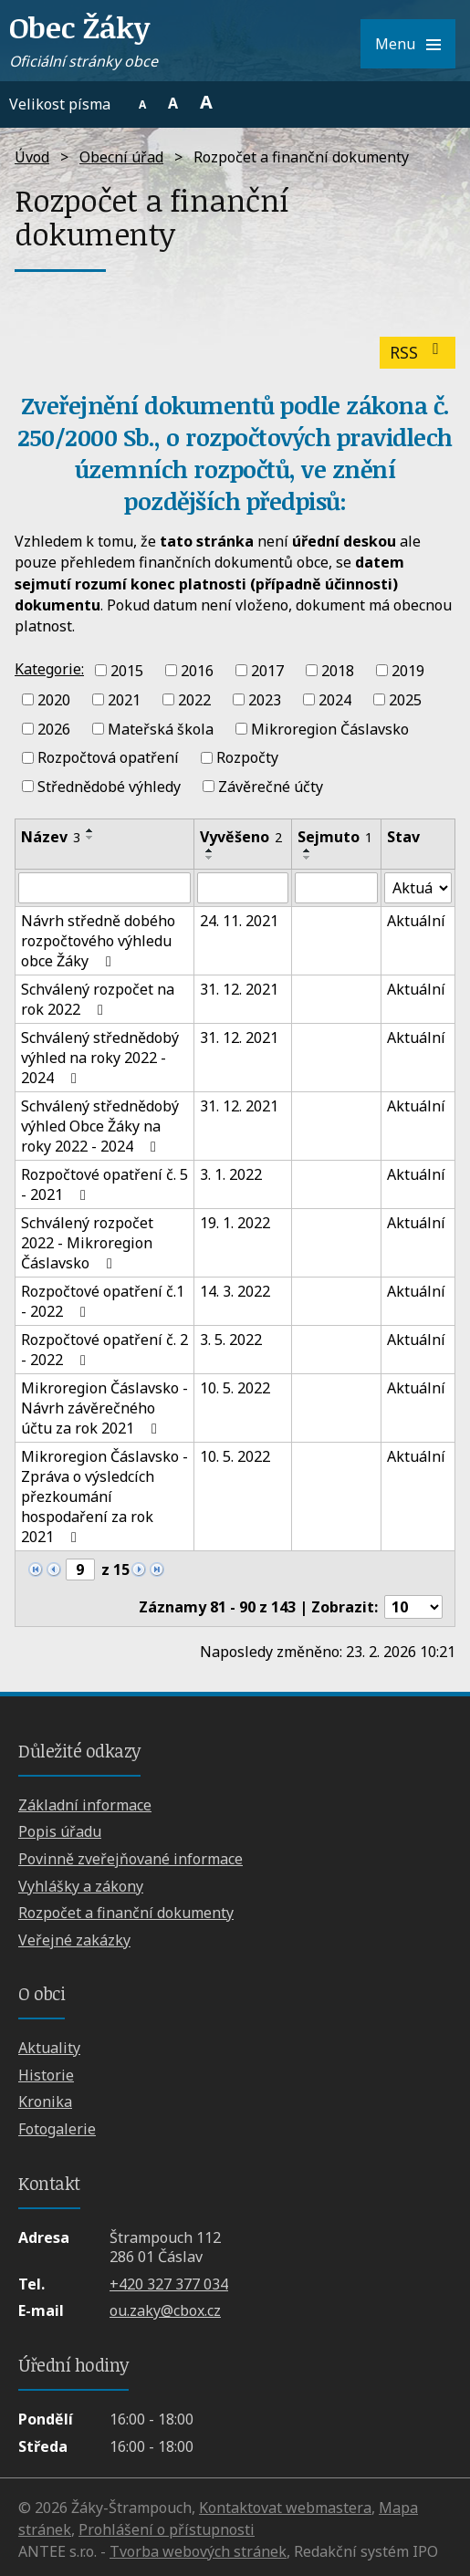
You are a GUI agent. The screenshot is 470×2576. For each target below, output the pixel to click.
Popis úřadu (59, 1831)
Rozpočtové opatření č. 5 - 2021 (104, 1184)
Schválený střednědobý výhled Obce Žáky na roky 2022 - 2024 (100, 1126)
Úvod (32, 157)
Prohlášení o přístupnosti (166, 2529)
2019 (408, 671)
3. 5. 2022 (231, 1340)
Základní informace (84, 1805)
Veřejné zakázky (74, 1940)
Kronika (45, 2101)
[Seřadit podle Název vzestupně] (90, 830)
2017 (267, 671)
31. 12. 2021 (239, 989)
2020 (53, 700)
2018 (337, 671)
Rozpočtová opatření (108, 757)
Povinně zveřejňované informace (130, 1859)
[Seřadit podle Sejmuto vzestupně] (308, 850)
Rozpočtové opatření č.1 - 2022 (102, 1301)
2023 (264, 700)
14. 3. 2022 (235, 1291)
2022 (194, 700)
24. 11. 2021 (239, 921)
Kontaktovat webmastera (285, 2508)
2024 (335, 700)
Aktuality (49, 2048)
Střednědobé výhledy (109, 787)
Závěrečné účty (270, 787)
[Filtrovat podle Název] (104, 887)
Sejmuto (335, 837)
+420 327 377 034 (169, 2284)
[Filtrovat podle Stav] (418, 887)
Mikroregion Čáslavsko (330, 728)
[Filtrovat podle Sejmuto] (337, 887)
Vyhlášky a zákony (80, 1886)
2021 (124, 700)
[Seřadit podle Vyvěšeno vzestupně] (210, 850)
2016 (197, 671)
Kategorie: (49, 669)
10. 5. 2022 (235, 1388)
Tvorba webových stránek (198, 2551)
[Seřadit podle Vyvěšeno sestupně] (210, 857)
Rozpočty (247, 757)
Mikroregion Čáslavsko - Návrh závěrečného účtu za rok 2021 (104, 1408)
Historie (46, 2075)
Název (50, 837)
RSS (418, 352)
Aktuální (416, 921)
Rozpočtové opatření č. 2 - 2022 (104, 1350)
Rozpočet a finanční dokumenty (126, 1913)
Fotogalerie (57, 2129)
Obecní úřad (121, 157)
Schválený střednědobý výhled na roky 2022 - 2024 (100, 1057)
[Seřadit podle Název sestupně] (90, 837)
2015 (126, 671)
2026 (53, 728)
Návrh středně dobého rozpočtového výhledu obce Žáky (98, 941)
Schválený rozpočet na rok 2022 (97, 999)
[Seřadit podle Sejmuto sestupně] (308, 857)
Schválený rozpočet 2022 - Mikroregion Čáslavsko (87, 1243)
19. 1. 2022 (235, 1223)
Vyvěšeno (241, 837)
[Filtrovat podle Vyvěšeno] (242, 887)
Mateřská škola (161, 728)
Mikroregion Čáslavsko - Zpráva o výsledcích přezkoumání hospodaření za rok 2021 (104, 1496)
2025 (405, 700)
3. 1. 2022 (231, 1174)
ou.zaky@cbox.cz (165, 2310)
